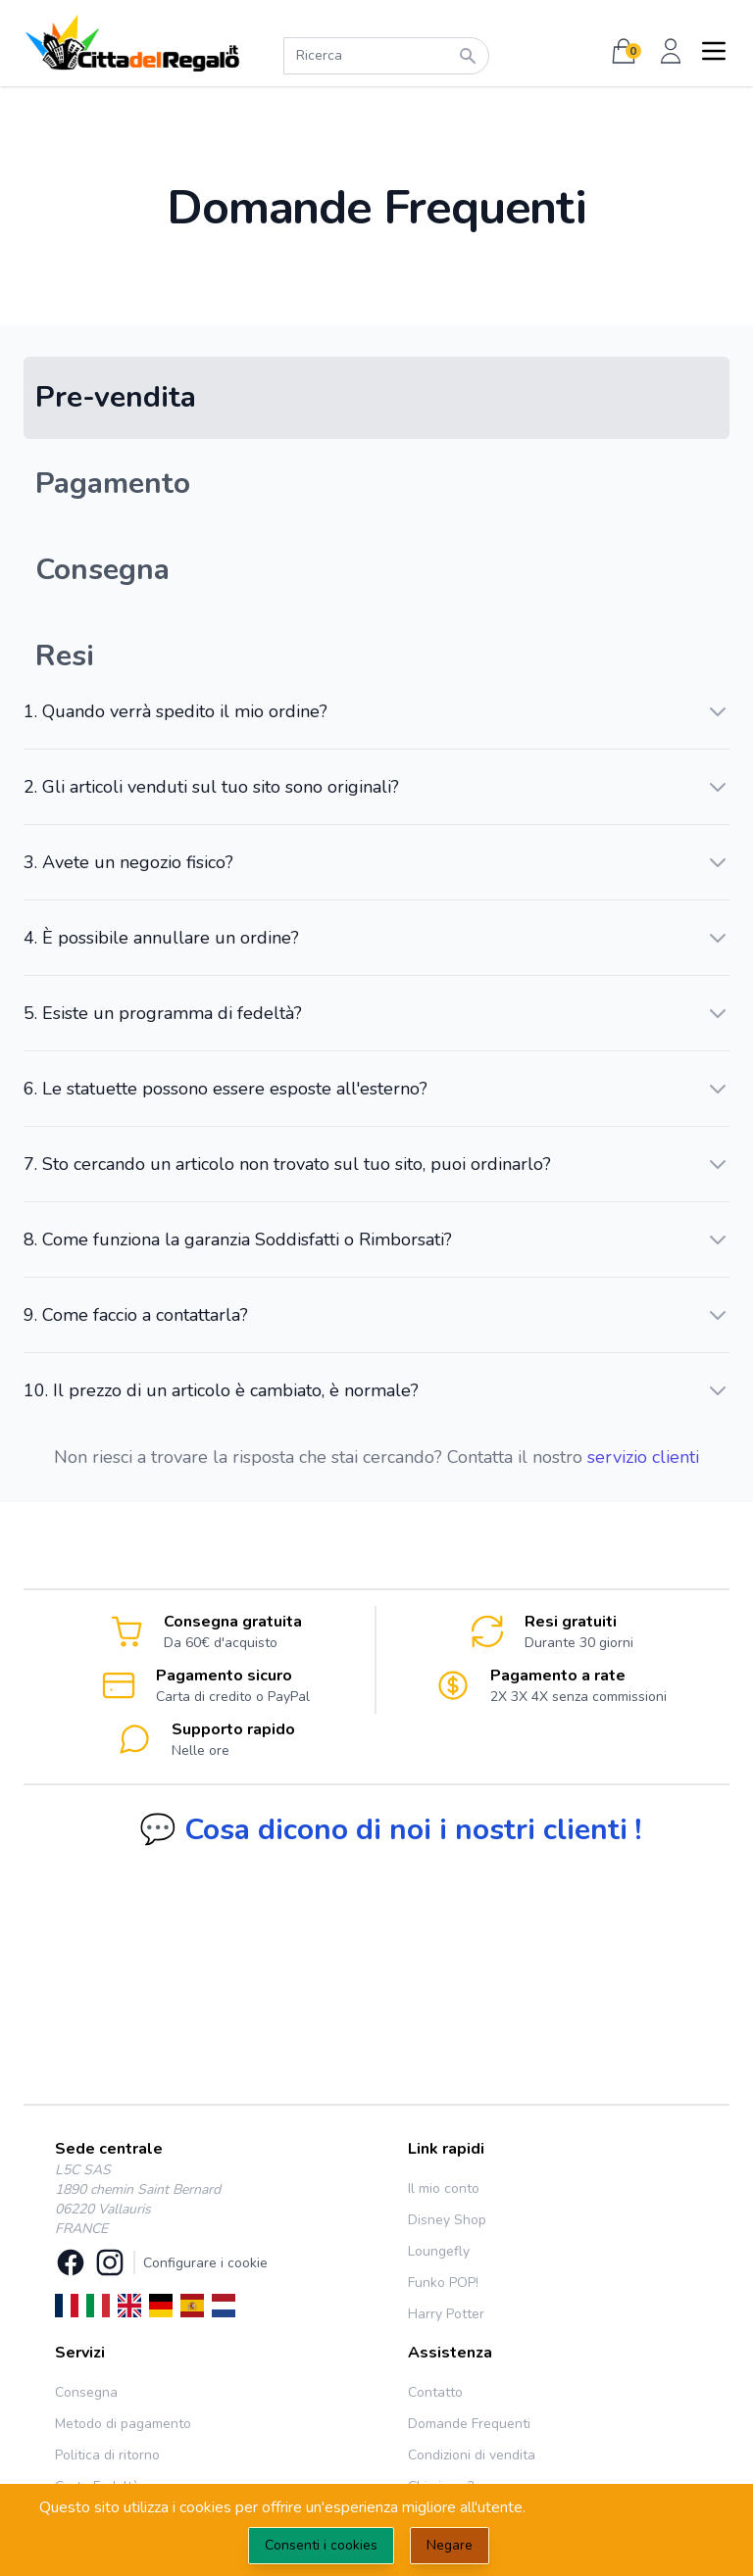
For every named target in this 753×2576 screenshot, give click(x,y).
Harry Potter (446, 2314)
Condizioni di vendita (471, 2455)
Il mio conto (443, 2188)
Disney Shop (447, 2220)
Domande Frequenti (469, 2423)
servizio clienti (643, 1457)
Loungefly (439, 2251)
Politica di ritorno (107, 2455)
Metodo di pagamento (123, 2423)
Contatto (435, 2392)
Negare (450, 2545)
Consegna (86, 2392)
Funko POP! (443, 2282)
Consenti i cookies (321, 2545)
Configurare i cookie (205, 2263)
